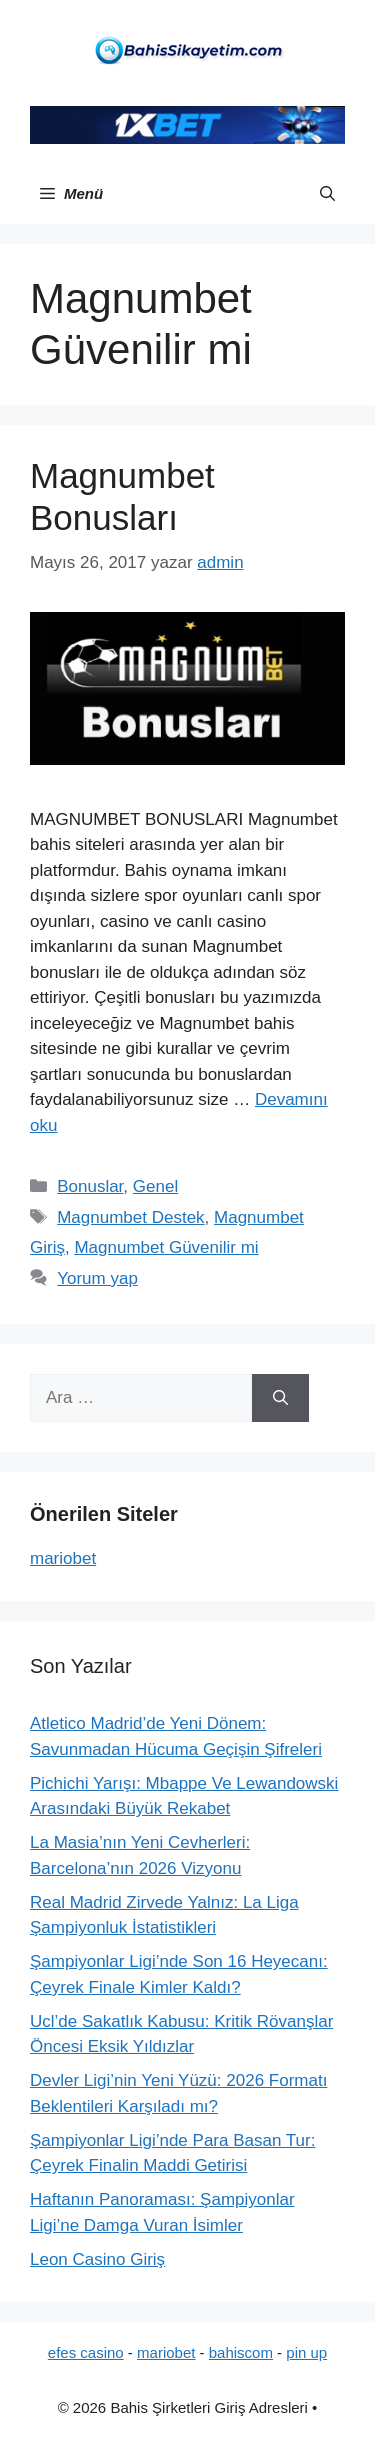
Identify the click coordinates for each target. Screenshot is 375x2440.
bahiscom (241, 2352)
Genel (155, 1186)
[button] (327, 194)
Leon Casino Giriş (97, 2259)
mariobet (63, 1558)
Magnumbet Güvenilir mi (166, 1247)
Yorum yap (97, 1278)
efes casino (86, 2352)
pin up (306, 2352)
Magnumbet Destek (130, 1217)
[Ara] (280, 1398)
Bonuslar (90, 1186)
